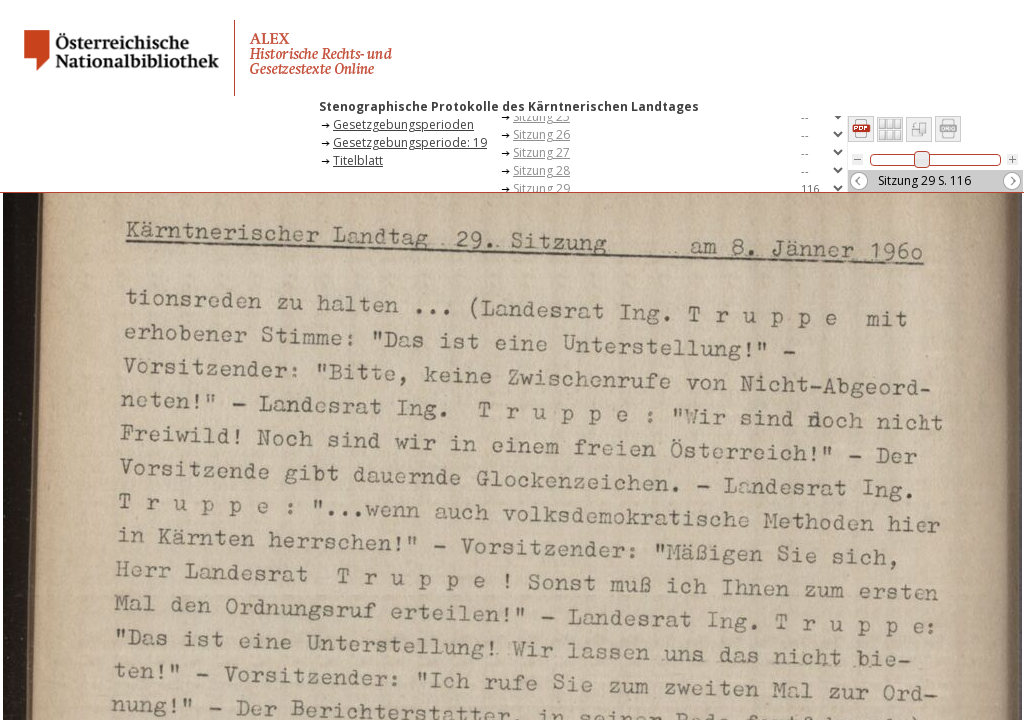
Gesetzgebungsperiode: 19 (410, 142)
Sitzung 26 (541, 134)
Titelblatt (358, 160)
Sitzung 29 (541, 188)
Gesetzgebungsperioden (403, 124)
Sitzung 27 (541, 152)
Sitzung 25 (541, 116)
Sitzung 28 (541, 170)
